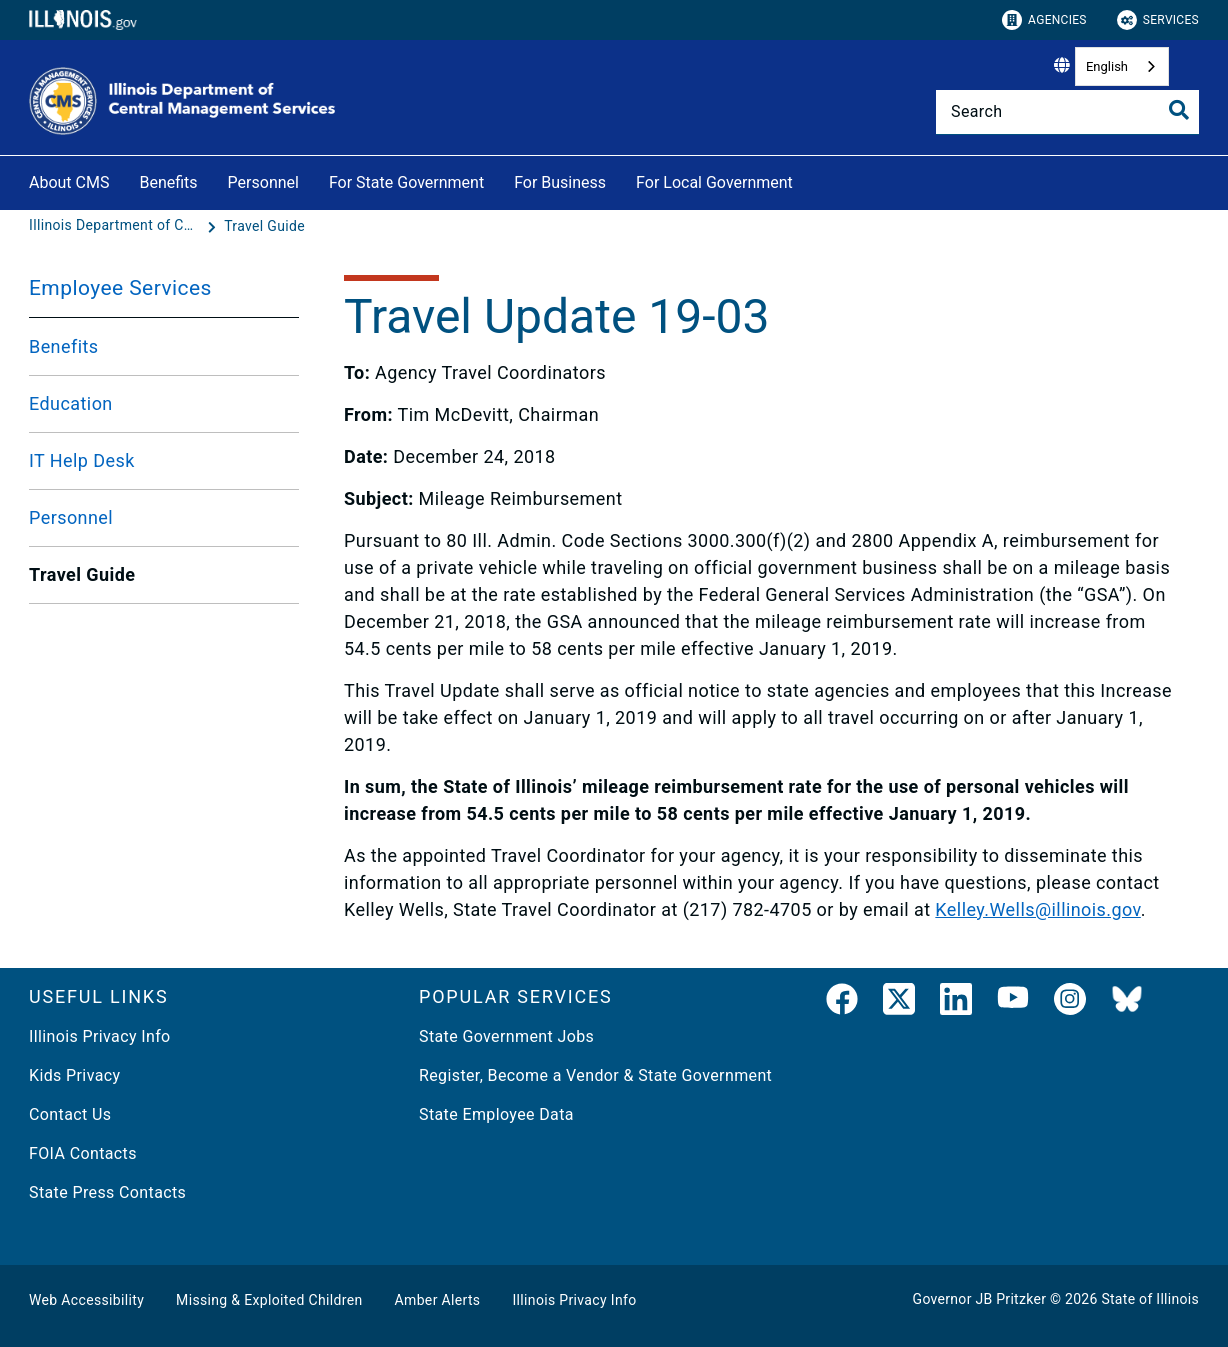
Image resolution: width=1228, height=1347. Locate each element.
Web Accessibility (86, 1300)
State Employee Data (496, 1114)
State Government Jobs (506, 1036)
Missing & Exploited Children (269, 1300)
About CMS (69, 182)
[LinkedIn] (956, 1003)
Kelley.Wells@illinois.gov (1037, 909)
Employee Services (120, 288)
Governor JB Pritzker (980, 1299)
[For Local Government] (808, 179)
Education (71, 403)
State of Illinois (1150, 1299)
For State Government (406, 182)
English (1107, 66)
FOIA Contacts (83, 1153)
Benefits (168, 182)
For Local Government (714, 182)
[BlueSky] (1127, 1003)
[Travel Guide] (264, 226)
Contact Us (70, 1114)
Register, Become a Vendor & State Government (595, 1075)
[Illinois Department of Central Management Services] (116, 226)
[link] (842, 1003)
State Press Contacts (107, 1192)
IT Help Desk (82, 460)
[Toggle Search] (1179, 110)
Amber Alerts (438, 1300)
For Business (560, 182)
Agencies (1044, 20)
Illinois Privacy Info (100, 1036)
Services (1158, 20)
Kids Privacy (74, 1075)
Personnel (263, 182)
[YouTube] (1013, 1003)
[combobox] (1122, 66)
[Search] (1067, 112)
